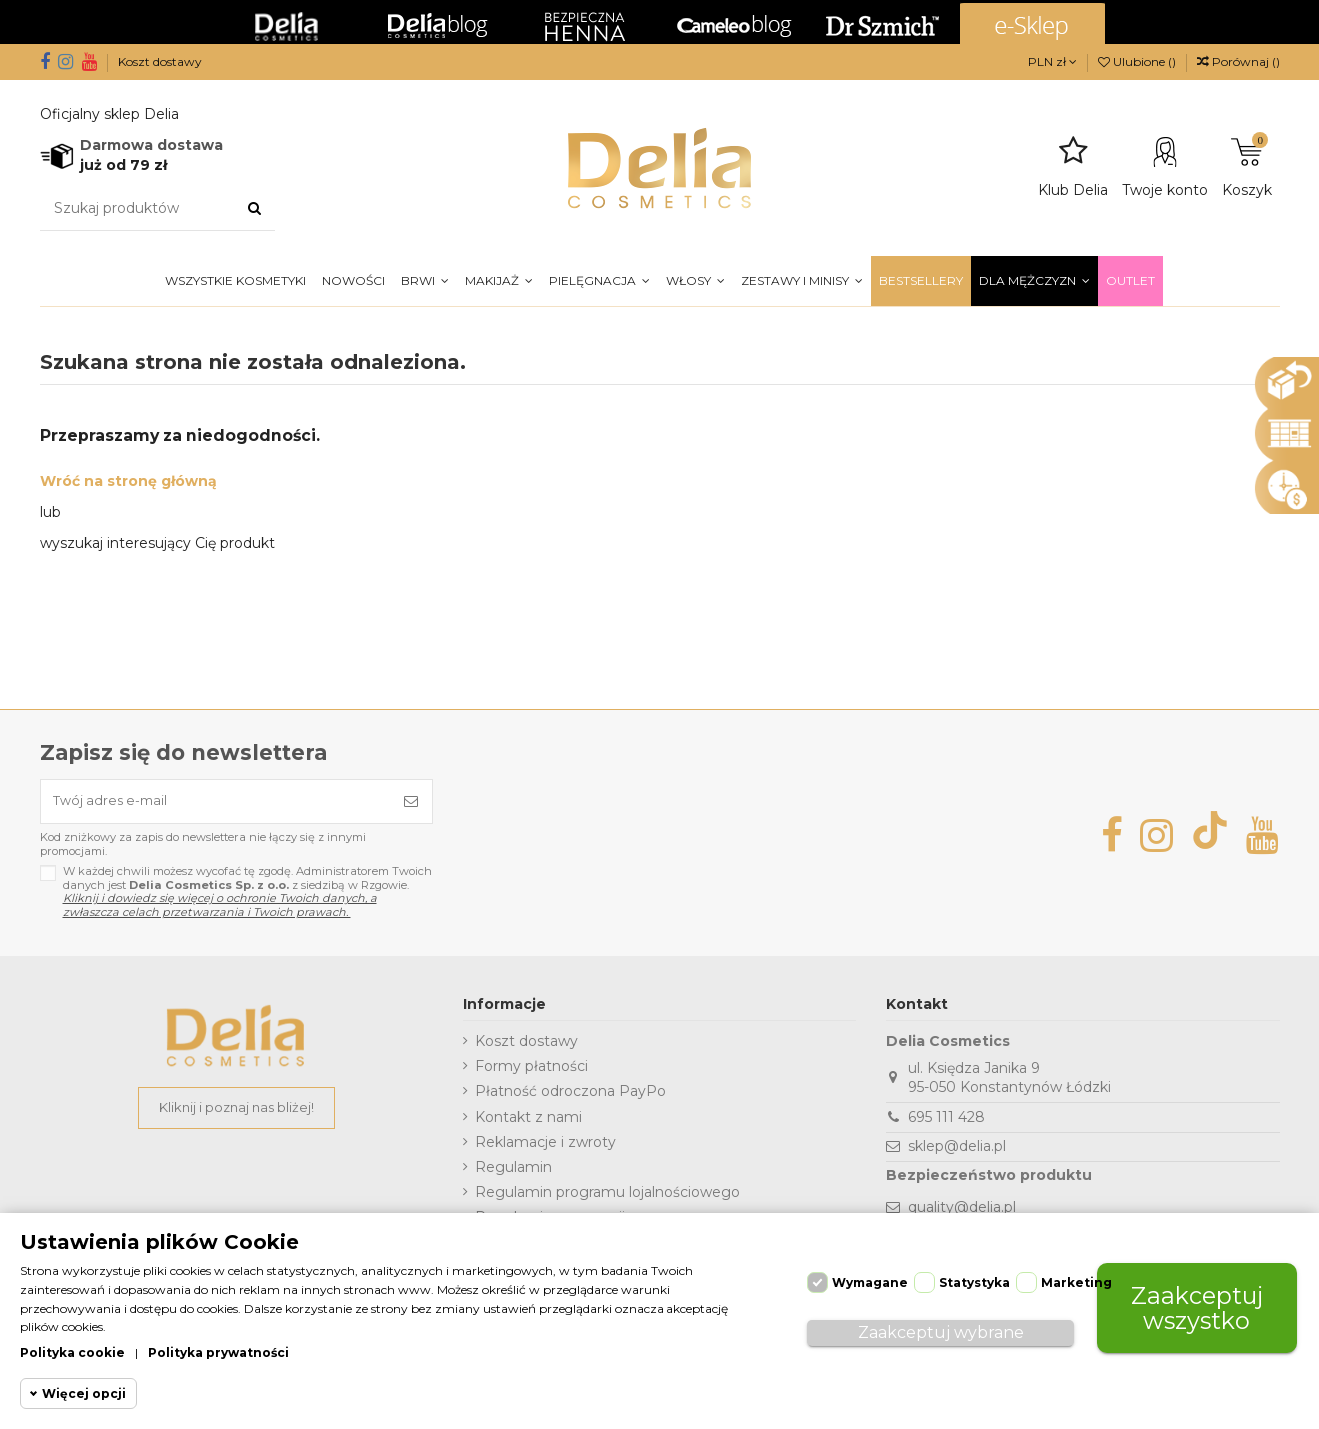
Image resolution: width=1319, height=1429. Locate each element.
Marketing (1076, 1277)
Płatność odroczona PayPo (570, 1097)
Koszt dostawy (160, 61)
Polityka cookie (72, 1352)
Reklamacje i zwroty (545, 1147)
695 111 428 (946, 1122)
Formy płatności (531, 1071)
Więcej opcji (84, 1393)
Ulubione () (1138, 61)
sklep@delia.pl (957, 1151)
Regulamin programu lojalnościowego (607, 1197)
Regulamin (513, 1172)
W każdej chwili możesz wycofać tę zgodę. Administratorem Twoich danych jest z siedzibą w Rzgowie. (247, 897)
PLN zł (1052, 61)
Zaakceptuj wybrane (941, 1327)
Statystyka (974, 1277)
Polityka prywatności (218, 1352)
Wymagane (870, 1277)
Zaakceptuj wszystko (1197, 1302)
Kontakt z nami (528, 1122)
